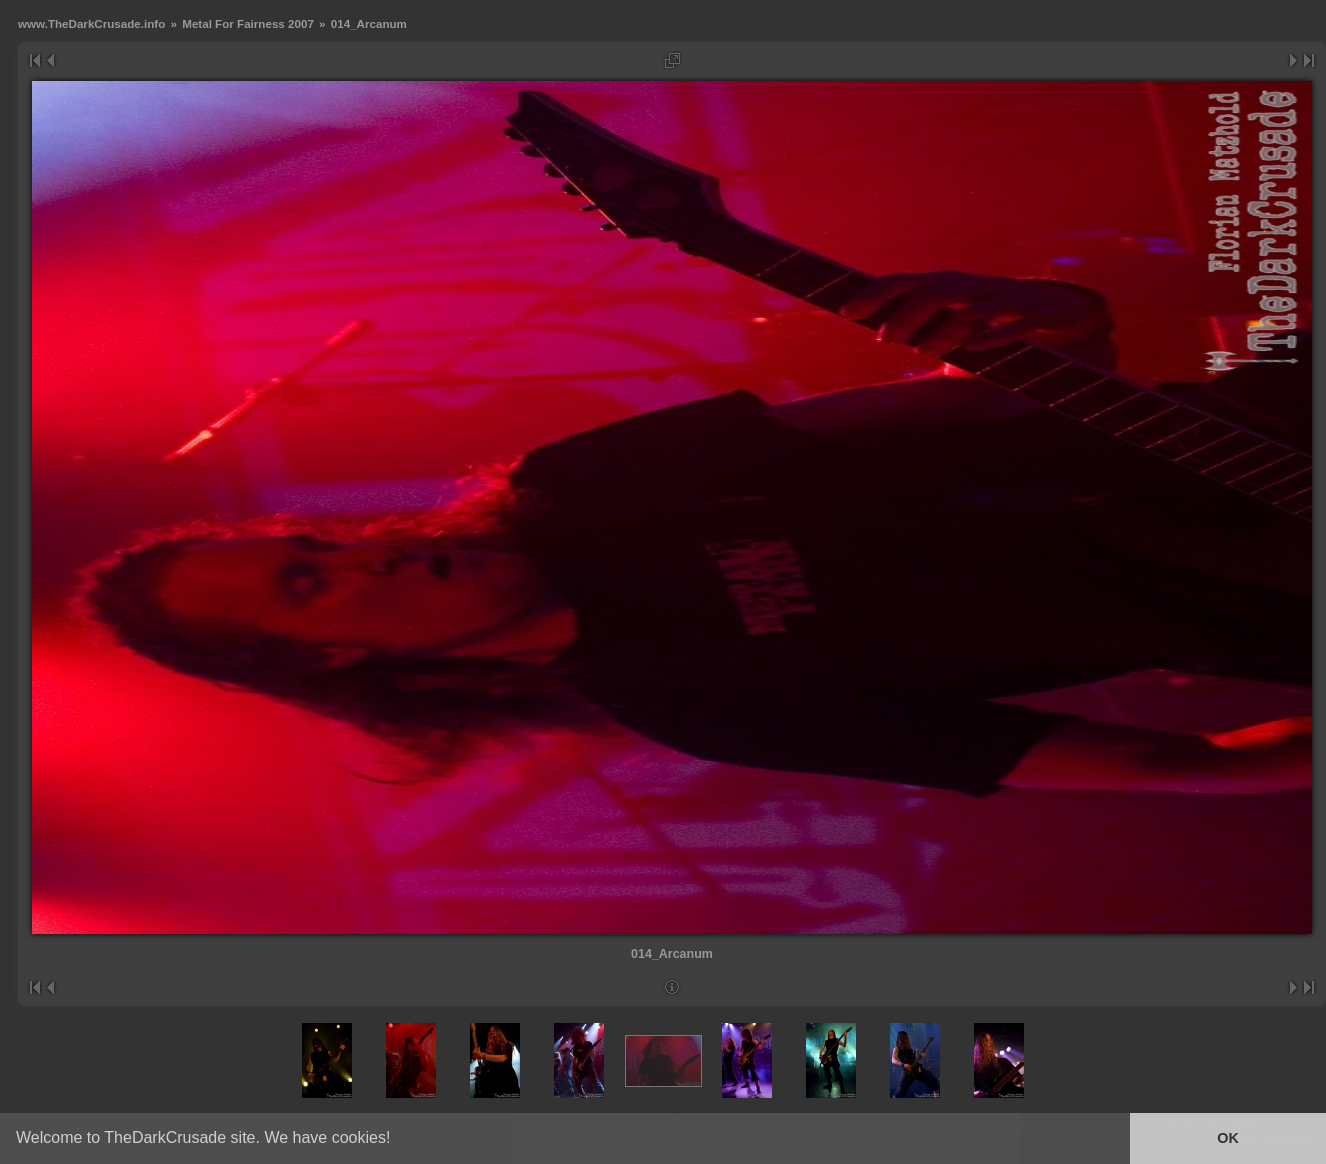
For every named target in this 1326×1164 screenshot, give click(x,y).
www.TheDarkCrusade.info (91, 23)
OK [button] (1228, 1138)
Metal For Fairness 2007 (248, 23)
